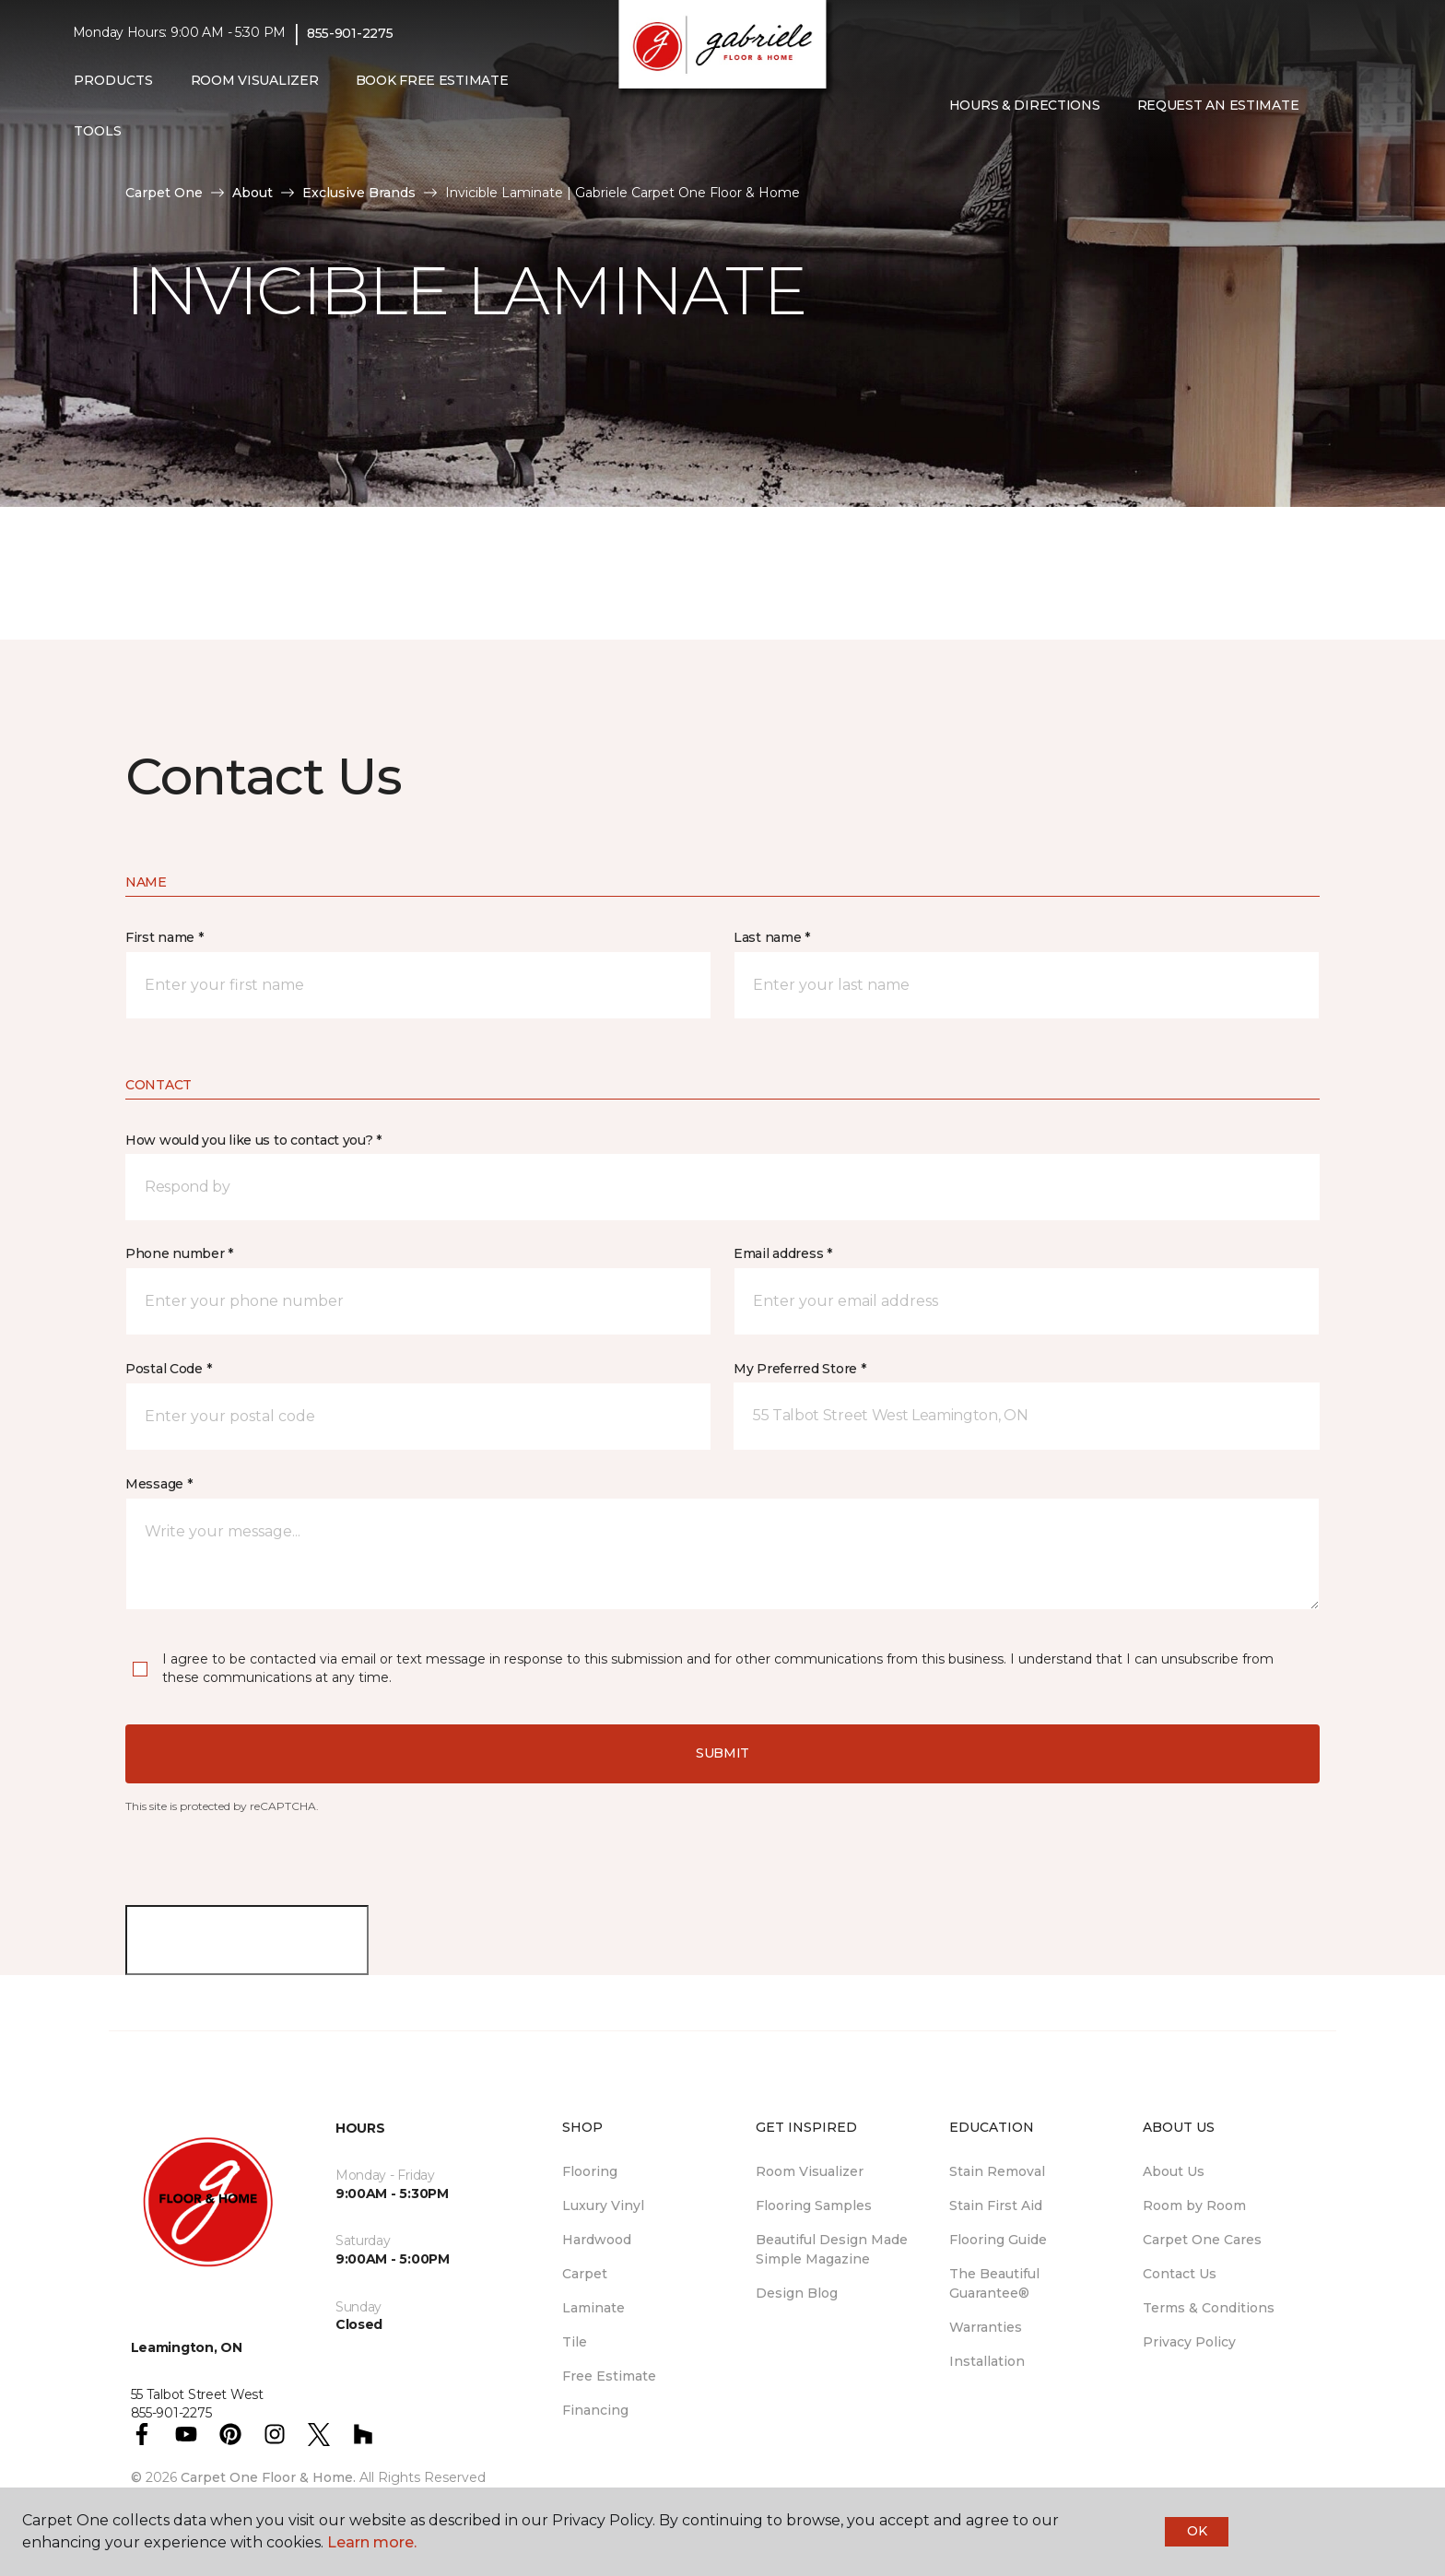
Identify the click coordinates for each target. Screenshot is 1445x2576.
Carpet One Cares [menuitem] (1202, 2239)
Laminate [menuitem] (593, 2308)
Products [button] (113, 80)
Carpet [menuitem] (584, 2273)
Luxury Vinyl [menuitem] (603, 2205)
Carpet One (164, 192)
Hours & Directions (1024, 105)
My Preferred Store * (799, 1368)
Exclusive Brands (359, 192)
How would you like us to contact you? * (253, 1140)
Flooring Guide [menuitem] (998, 2239)
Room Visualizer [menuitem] (255, 80)
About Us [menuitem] (1173, 2171)
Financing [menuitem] (595, 2410)
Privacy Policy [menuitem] (1189, 2342)
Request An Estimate (1218, 105)
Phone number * (179, 1253)
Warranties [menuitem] (985, 2327)
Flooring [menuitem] (589, 2171)
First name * (164, 937)
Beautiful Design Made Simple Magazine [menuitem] (832, 2249)
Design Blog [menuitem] (797, 2293)
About (252, 192)
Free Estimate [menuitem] (609, 2376)
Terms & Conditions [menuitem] (1209, 2308)
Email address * (783, 1253)
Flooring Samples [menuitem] (814, 2205)
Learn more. (372, 2542)
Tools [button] (98, 131)
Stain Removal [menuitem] (997, 2171)
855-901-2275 (350, 33)
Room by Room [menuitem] (1194, 2205)
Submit (722, 1753)
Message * (158, 1483)
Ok (1196, 2531)
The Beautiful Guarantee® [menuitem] (994, 2283)
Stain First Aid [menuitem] (995, 2205)
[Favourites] (1354, 106)
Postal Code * (168, 1368)
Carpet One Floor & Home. (268, 2477)
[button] (1332, 106)
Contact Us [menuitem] (1179, 2273)
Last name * (772, 937)
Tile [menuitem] (574, 2342)
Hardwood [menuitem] (596, 2239)
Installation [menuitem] (987, 2361)
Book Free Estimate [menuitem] (432, 80)
